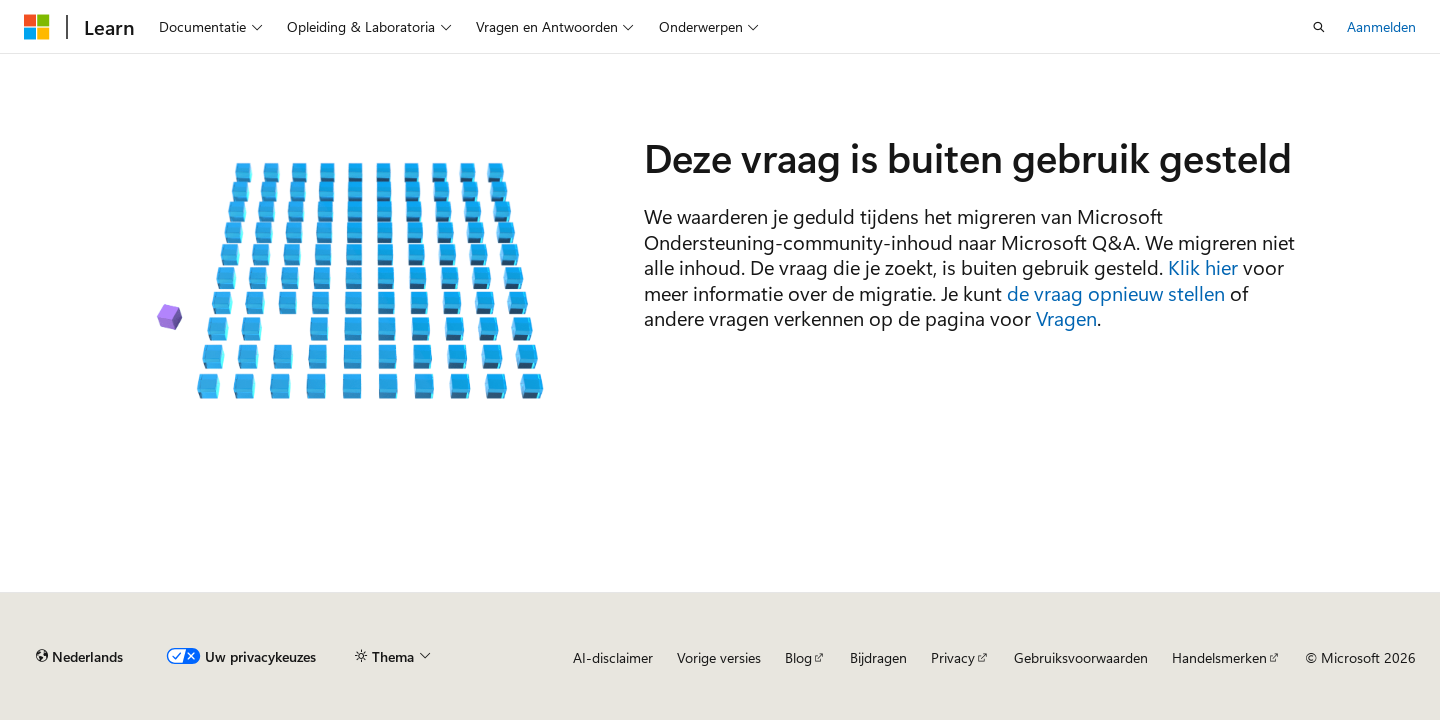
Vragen (1066, 317)
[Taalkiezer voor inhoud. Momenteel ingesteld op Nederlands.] (79, 657)
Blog (798, 657)
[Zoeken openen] (1319, 27)
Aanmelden (1381, 26)
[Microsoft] (37, 27)
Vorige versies (719, 657)
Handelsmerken (1219, 657)
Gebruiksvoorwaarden (1081, 657)
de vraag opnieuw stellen (1116, 292)
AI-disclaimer (613, 657)
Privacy (953, 657)
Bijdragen (878, 657)
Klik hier (1203, 266)
